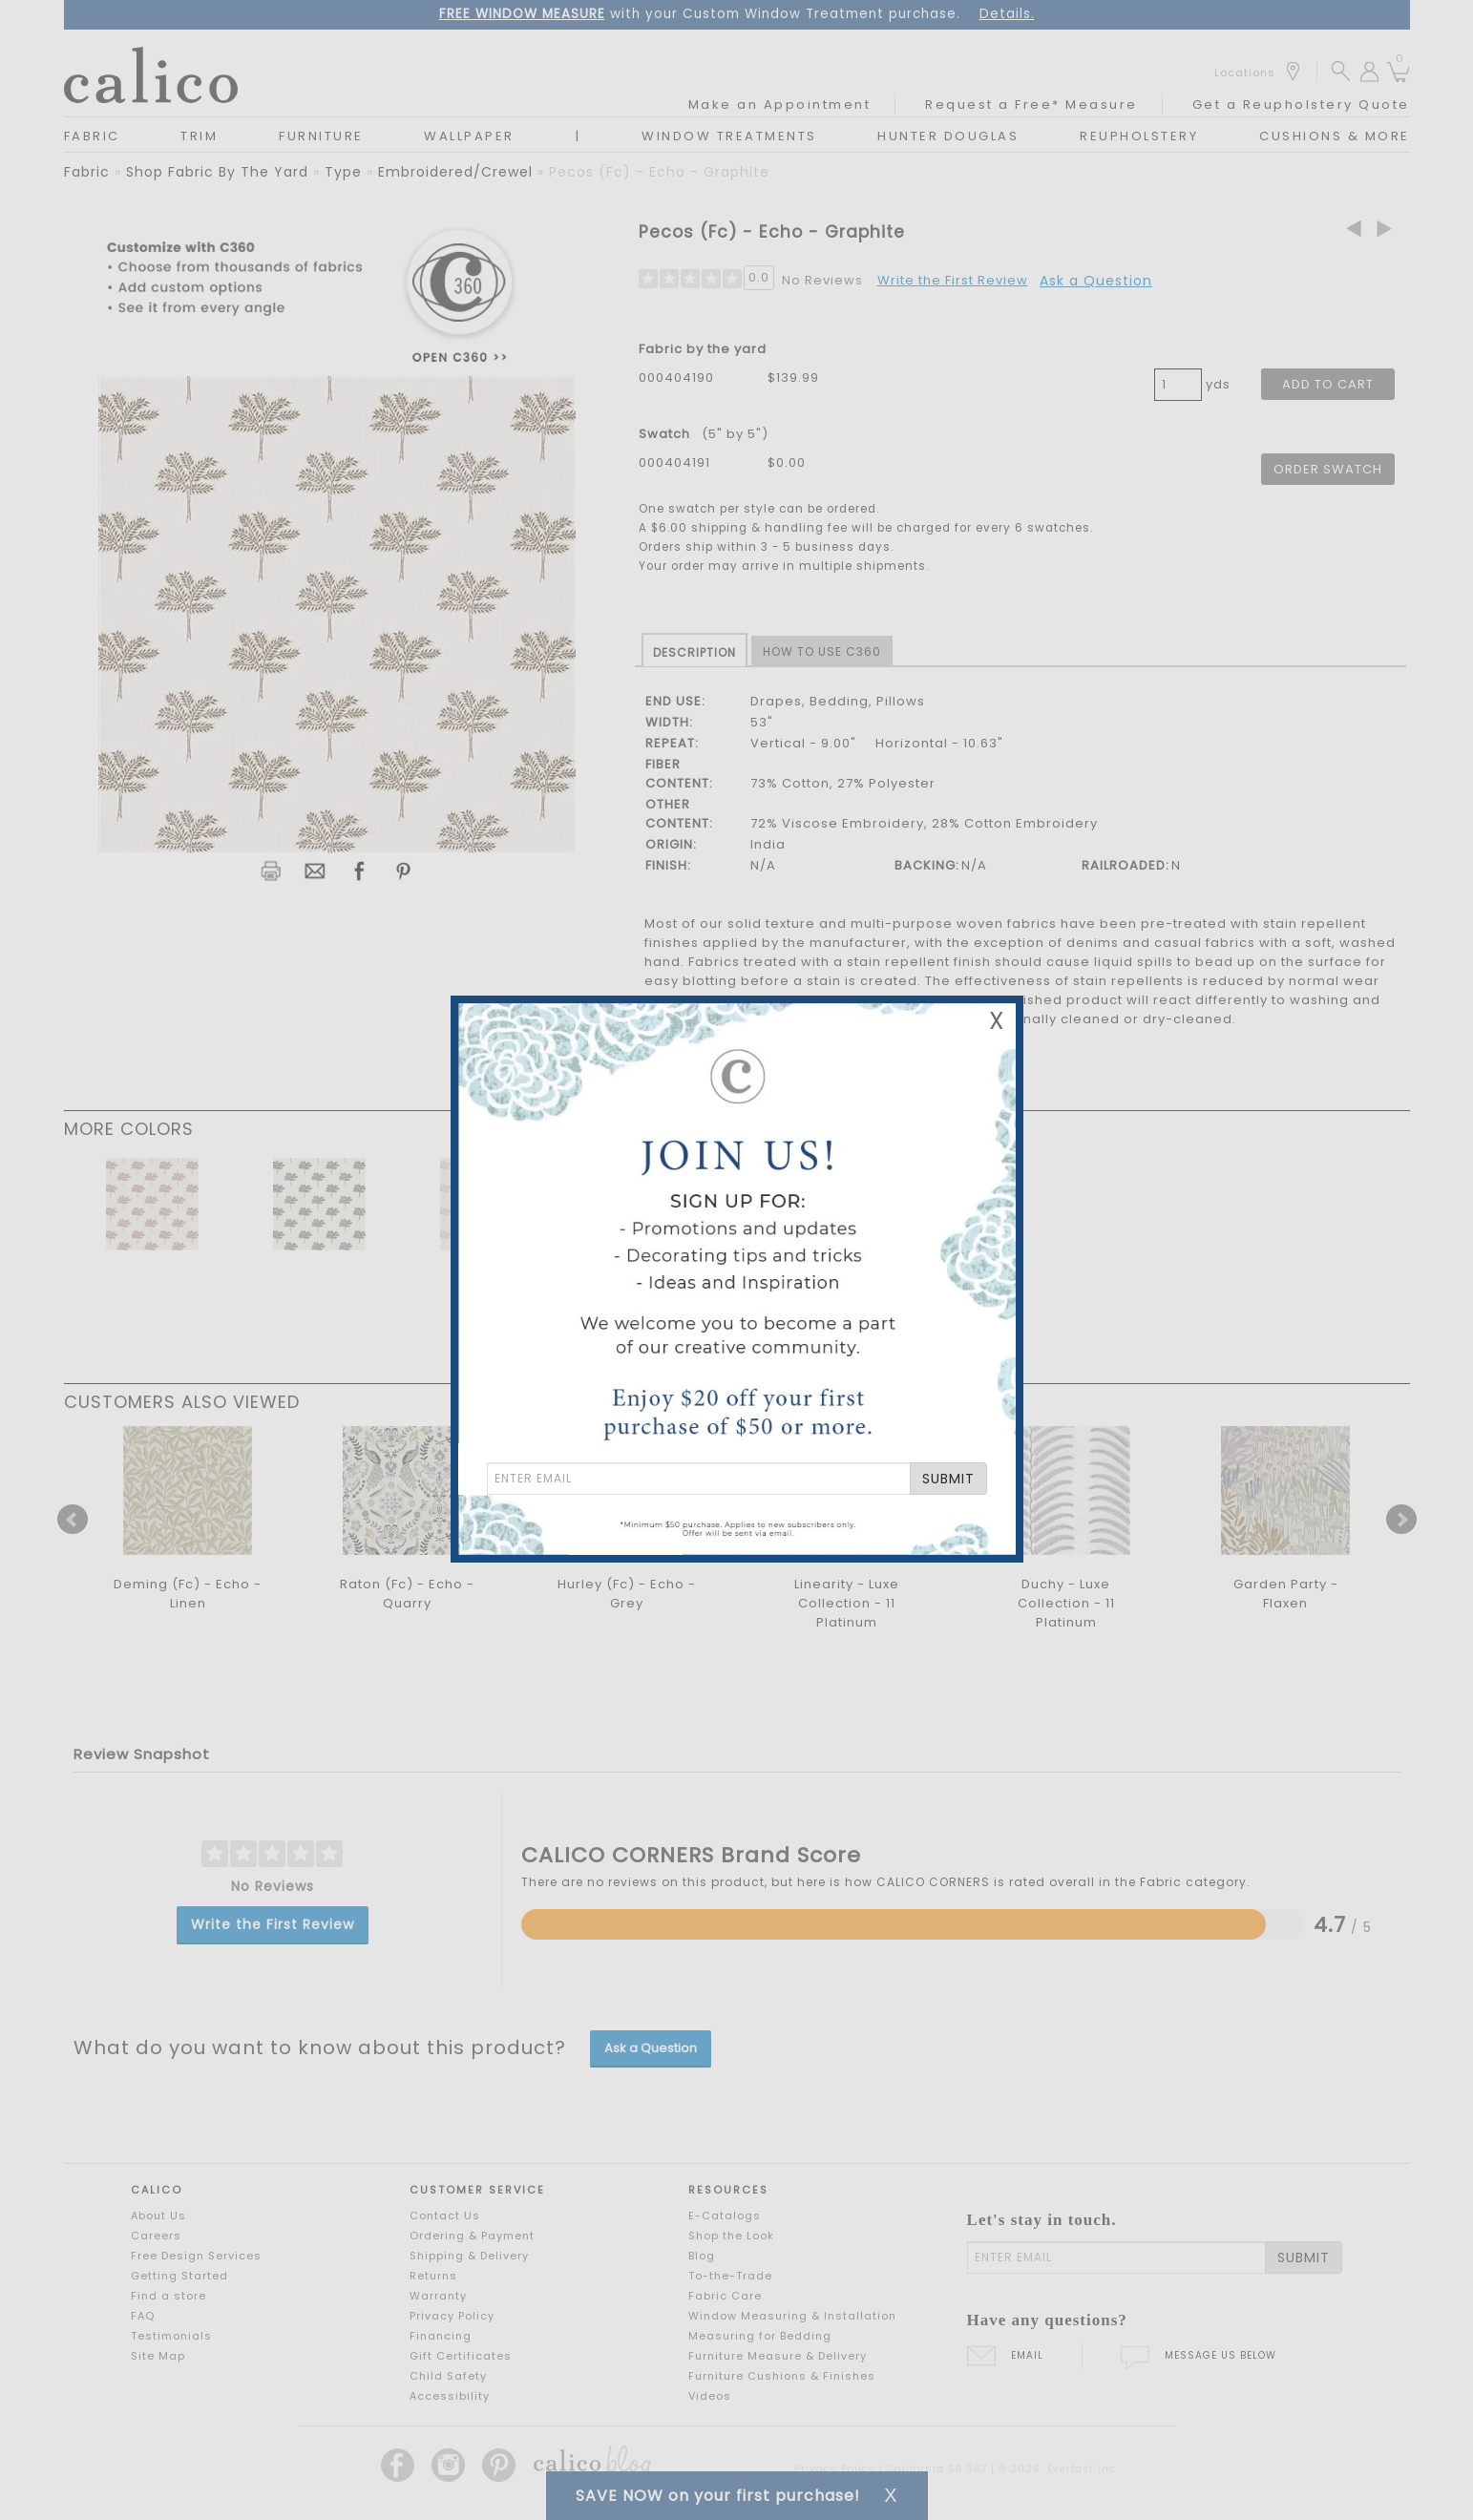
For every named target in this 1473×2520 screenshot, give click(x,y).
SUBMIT (948, 1478)
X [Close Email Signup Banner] (996, 1021)
